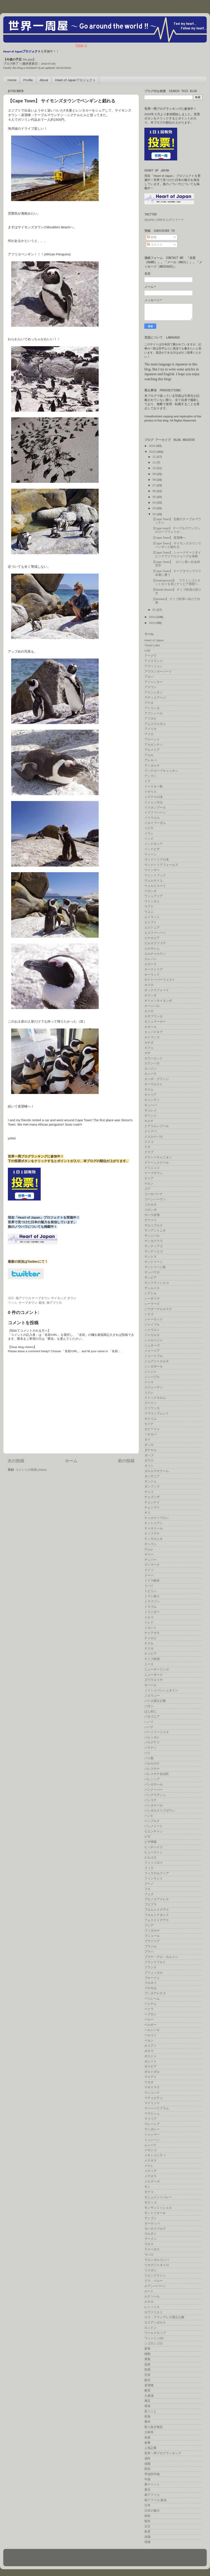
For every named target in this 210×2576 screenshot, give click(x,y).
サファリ (150, 1220)
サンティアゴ (153, 1246)
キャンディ (152, 1100)
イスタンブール (155, 807)
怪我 (147, 2369)
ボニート (150, 2061)
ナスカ (149, 1648)
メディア (150, 2171)
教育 (147, 2390)
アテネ (149, 703)
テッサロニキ (153, 1539)
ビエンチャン (153, 1831)
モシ (147, 2186)
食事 (147, 2442)
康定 (147, 2400)
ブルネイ (150, 1982)
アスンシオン (153, 692)
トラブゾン (152, 1601)
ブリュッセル (153, 1972)
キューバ (150, 1105)
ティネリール (153, 1528)
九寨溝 (149, 2395)
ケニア (149, 1178)
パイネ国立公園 (155, 1700)
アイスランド (153, 661)
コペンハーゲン (155, 1199)
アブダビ (150, 718)
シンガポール (153, 1366)
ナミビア (150, 1653)
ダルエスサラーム (156, 1471)
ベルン (149, 2040)
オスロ (149, 985)
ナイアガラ (152, 1633)
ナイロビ (150, 1638)
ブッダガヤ (152, 1930)
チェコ (149, 1491)
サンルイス (152, 1288)
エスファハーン (155, 932)
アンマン (150, 776)
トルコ (149, 1617)
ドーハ (149, 1575)
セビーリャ (152, 1429)
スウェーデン (153, 1387)
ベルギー (150, 2024)
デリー (149, 1554)
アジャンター (153, 682)
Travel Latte (152, 645)
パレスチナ (152, 1768)
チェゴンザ (152, 1497)
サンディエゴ (153, 1251)
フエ (147, 1889)
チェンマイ (152, 1507)
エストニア (152, 927)
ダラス (149, 1460)
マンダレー (152, 2129)
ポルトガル (152, 2071)
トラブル (150, 1606)
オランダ (150, 995)
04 (154, 502)
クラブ (149, 1152)
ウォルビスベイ (155, 885)
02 (154, 514)
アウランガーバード (158, 671)
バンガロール (153, 1784)
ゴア (147, 1188)
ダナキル (150, 1450)
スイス (149, 1382)
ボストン (150, 2056)
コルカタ (150, 1204)
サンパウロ (152, 1272)
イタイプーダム (155, 823)
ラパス (149, 2254)
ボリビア (150, 2066)
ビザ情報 (150, 1841)
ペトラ (149, 2009)
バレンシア (152, 1779)
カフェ (149, 1047)
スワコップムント (156, 1413)
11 (154, 462)
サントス (150, 1256)
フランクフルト (155, 1962)
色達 (147, 2437)
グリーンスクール (156, 1162)
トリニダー (152, 1612)
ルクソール (152, 2296)
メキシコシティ (155, 2155)
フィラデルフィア (156, 1873)
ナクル (149, 1643)
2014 (152, 617)
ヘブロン (150, 2014)
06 (154, 491)
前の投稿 (126, 1460)
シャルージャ (153, 1340)
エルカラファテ (155, 943)
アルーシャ (152, 739)
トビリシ (150, 1591)
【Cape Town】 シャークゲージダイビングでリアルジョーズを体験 (176, 554)
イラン (149, 833)
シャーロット (153, 1319)
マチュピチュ (153, 2098)
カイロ (149, 1011)
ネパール (150, 1685)
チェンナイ (152, 1502)
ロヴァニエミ (153, 2312)
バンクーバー (153, 1789)
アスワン (150, 687)
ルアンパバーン (155, 2286)
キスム (149, 1089)
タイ (147, 1439)
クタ (147, 1147)
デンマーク (152, 1565)
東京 (147, 2489)
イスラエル (152, 817)
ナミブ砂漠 (152, 1659)
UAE (147, 650)
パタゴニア (152, 1716)
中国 (147, 2479)
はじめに (150, 1711)
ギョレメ (150, 1110)
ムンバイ (150, 2145)
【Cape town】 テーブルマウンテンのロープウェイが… (176, 530)
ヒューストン (153, 1852)
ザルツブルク (153, 1225)
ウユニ (149, 911)
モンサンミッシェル (158, 2207)
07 (154, 485)
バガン (149, 1706)
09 (154, 474)
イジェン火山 (153, 802)
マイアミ (150, 2077)
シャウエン (152, 1329)
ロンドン (150, 2327)
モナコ (149, 2192)
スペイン (150, 1403)
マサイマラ (152, 2087)
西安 (147, 2469)
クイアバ (150, 1131)
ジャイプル (152, 1324)
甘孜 (147, 2375)
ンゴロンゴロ (153, 2343)
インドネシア (153, 844)
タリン (149, 1465)
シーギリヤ (152, 1298)
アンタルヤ (152, 765)
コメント (155, 244)
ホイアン (150, 2045)
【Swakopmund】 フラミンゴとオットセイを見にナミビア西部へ (176, 582)
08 (154, 479)
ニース (149, 1664)
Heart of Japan (154, 640)
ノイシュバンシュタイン (161, 1690)
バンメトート (153, 1826)
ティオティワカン (156, 1518)
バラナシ (150, 1747)
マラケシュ (152, 2113)
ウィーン (150, 854)
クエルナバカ (153, 1136)
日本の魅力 (152, 2510)
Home (11, 80)
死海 (147, 2416)
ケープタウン (28, 1302)
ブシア (149, 1925)
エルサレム (152, 948)
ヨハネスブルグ (155, 2228)
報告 (147, 2521)
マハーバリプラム (156, 2108)
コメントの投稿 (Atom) (31, 1469)
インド (149, 838)
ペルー (149, 2019)
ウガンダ (150, 891)
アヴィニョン (153, 666)
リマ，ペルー (153, 2280)
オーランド (152, 974)
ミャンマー (152, 2134)
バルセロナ (152, 1763)
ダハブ (149, 1455)
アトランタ (152, 708)
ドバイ (149, 1585)
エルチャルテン (155, 953)
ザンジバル (152, 1235)
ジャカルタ (152, 1335)
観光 (42, 1302)
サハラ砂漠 (152, 1215)
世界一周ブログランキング (162, 2453)
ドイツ (149, 1570)
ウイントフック (155, 875)
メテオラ (150, 2176)
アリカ (149, 734)
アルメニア (152, 749)
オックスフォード (156, 990)
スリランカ (152, 1408)
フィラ (149, 1868)
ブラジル (150, 1946)
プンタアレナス (155, 1993)
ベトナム (150, 2003)
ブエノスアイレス (156, 1899)
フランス (150, 1967)
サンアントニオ (155, 1230)
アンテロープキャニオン (161, 770)
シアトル (150, 1293)
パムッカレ (152, 1737)
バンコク (150, 1800)
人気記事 (150, 2448)
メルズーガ (152, 2181)
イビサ (149, 828)
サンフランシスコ (156, 1283)
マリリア (150, 2118)
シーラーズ (152, 1303)
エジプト (150, 922)
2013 (152, 622)
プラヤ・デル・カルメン (161, 1957)
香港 (147, 2406)
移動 (147, 2354)
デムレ (149, 1549)
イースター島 (153, 786)
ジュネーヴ (152, 1345)
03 (154, 508)
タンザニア (152, 1476)
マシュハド (152, 2092)
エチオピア (152, 938)
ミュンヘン (152, 2139)
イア (147, 781)
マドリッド (152, 2103)
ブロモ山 (150, 1988)
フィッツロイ (153, 1862)
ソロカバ (150, 1434)
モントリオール (155, 2213)
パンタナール (153, 1805)
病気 (147, 2516)
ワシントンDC (154, 2338)
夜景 (147, 2531)
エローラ (150, 964)
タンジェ (150, 1481)
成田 (147, 2458)
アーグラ (150, 655)
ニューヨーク (153, 1674)
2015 (152, 451)
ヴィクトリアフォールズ (161, 865)
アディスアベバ (155, 697)
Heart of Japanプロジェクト (75, 80)
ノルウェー (152, 1695)
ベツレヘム (152, 1998)
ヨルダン (150, 2233)
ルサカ (149, 2301)
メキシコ (150, 2150)
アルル (149, 755)
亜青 (147, 2348)
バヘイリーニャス (156, 1732)
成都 (147, 2463)
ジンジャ (150, 1371)
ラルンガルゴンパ (156, 2259)
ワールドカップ (155, 2333)
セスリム (150, 1418)
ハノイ (149, 1721)
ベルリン (150, 2035)
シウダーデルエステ (158, 1309)
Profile (28, 80)
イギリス (150, 791)
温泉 (147, 2364)
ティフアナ (152, 1533)
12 (154, 456)
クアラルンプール (156, 1126)
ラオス (149, 2244)
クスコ (149, 1142)
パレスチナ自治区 (156, 1774)
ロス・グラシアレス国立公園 (164, 2317)
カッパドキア (153, 1032)
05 (154, 497)
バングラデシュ (155, 1795)
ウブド (149, 906)
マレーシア (152, 2124)
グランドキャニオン (158, 1157)
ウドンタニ (152, 901)
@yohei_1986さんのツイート (164, 219)
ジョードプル (153, 1356)
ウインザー (152, 870)
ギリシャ (150, 1115)
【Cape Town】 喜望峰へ (169, 537)
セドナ (149, 1424)
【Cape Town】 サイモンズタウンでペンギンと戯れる (176, 545)
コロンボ (150, 1209)
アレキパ (150, 760)
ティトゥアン (153, 1523)
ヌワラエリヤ (153, 1680)
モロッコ (150, 2202)
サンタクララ (153, 1241)
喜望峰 (149, 2385)
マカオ (149, 2082)
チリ (147, 1512)
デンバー (150, 1559)
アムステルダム (155, 724)
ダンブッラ (152, 1486)
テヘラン (150, 1544)
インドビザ (152, 849)
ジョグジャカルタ (156, 1361)
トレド (149, 1622)
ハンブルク (152, 1821)
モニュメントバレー (158, 2197)
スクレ (149, 1392)
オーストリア (153, 969)
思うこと (150, 2411)
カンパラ (150, 1073)
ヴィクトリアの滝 (156, 859)
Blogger (186, 2559)
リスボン (150, 2270)
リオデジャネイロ (156, 2265)
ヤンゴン (150, 2218)
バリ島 (149, 1758)
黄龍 (147, 2359)
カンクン (150, 1068)
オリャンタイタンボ (158, 1000)
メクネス (150, 2160)
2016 (152, 445)
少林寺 (149, 2432)
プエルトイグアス (156, 1909)
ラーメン (150, 2239)
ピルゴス (150, 1857)
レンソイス (152, 2307)
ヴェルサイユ (153, 880)
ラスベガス (152, 2249)
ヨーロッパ (152, 2223)
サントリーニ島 (155, 1267)
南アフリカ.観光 (155, 2500)
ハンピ (149, 1815)
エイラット (152, 917)
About (44, 80)
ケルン (149, 1183)
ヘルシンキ (152, 2030)
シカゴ (149, 1314)
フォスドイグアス (156, 1920)
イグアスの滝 (153, 797)
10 (154, 468)
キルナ (149, 1121)
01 (154, 609)
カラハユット (153, 1058)
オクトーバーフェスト (159, 979)
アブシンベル (153, 713)
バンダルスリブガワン (159, 1810)
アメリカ (150, 729)
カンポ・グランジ (156, 1079)
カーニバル (152, 1006)
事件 (147, 2421)
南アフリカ (54, 1302)
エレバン (150, 959)
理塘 (147, 2542)
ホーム (71, 1460)
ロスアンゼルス (155, 2322)
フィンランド (153, 1878)
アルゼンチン (153, 744)
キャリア (150, 1094)
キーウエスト (153, 1084)
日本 (147, 2505)
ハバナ (149, 1727)
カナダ (149, 1042)
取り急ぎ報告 (153, 2427)
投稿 (152, 237)
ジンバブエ (152, 1377)
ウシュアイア (153, 896)
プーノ (149, 1883)
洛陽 (147, 2536)
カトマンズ (152, 1037)
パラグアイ (152, 1742)
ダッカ (149, 1444)
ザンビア (150, 1277)
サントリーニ (153, 1262)
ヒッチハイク (153, 1847)
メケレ (149, 2165)
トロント (150, 1627)
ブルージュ (152, 1977)
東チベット (152, 2484)
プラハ (149, 1951)
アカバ (149, 676)
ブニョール (152, 1936)
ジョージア (152, 1350)
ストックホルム (155, 1397)
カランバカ (152, 1063)
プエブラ (150, 1904)
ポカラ (149, 2051)
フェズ (149, 1894)
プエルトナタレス (156, 1915)
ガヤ (147, 1053)
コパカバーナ (153, 1194)
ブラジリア (152, 1941)
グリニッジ (152, 1167)
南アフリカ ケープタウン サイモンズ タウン (46, 1298)
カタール (150, 1026)
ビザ (147, 1836)
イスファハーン (155, 812)
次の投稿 (16, 1460)
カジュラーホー (155, 1021)
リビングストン (155, 2275)
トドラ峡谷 (152, 1580)
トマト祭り (152, 1596)
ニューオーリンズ (156, 1669)
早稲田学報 (152, 2474)
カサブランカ (153, 1016)
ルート (149, 2291)
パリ (147, 1753)
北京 (147, 2526)
